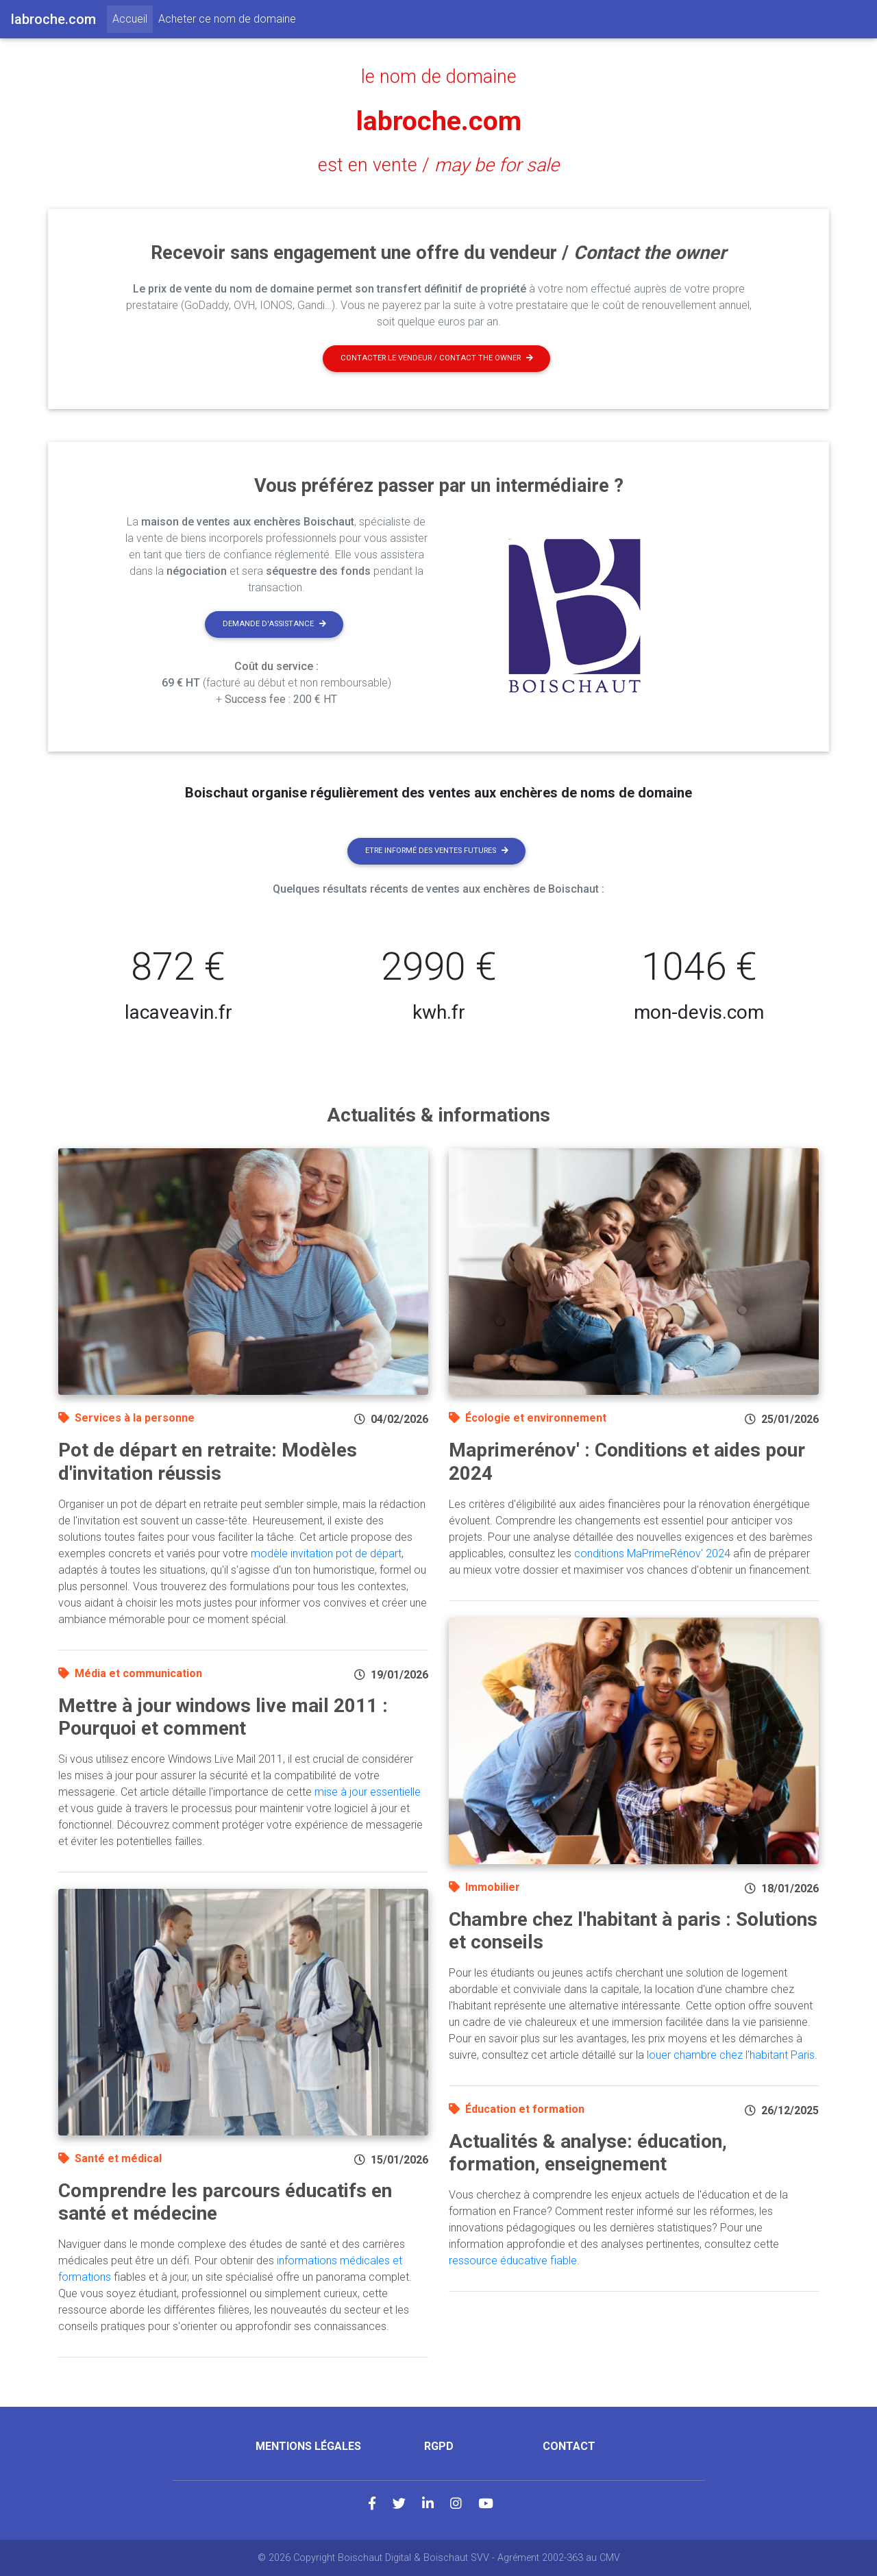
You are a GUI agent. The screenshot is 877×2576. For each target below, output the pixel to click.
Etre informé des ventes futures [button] (436, 850)
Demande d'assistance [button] (274, 623)
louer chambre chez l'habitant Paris (731, 2054)
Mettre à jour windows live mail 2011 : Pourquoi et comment (223, 1717)
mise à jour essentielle (367, 1791)
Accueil (132, 17)
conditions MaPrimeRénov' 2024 (652, 1553)
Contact (569, 2446)
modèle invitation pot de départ (326, 1553)
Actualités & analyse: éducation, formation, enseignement (588, 2153)
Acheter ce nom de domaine (227, 18)
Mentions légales (308, 2446)
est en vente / (438, 165)
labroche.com (438, 121)
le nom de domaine (439, 77)
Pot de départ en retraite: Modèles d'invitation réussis (207, 1462)
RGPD (439, 2446)
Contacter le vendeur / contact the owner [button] (437, 358)
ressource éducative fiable (513, 2260)
